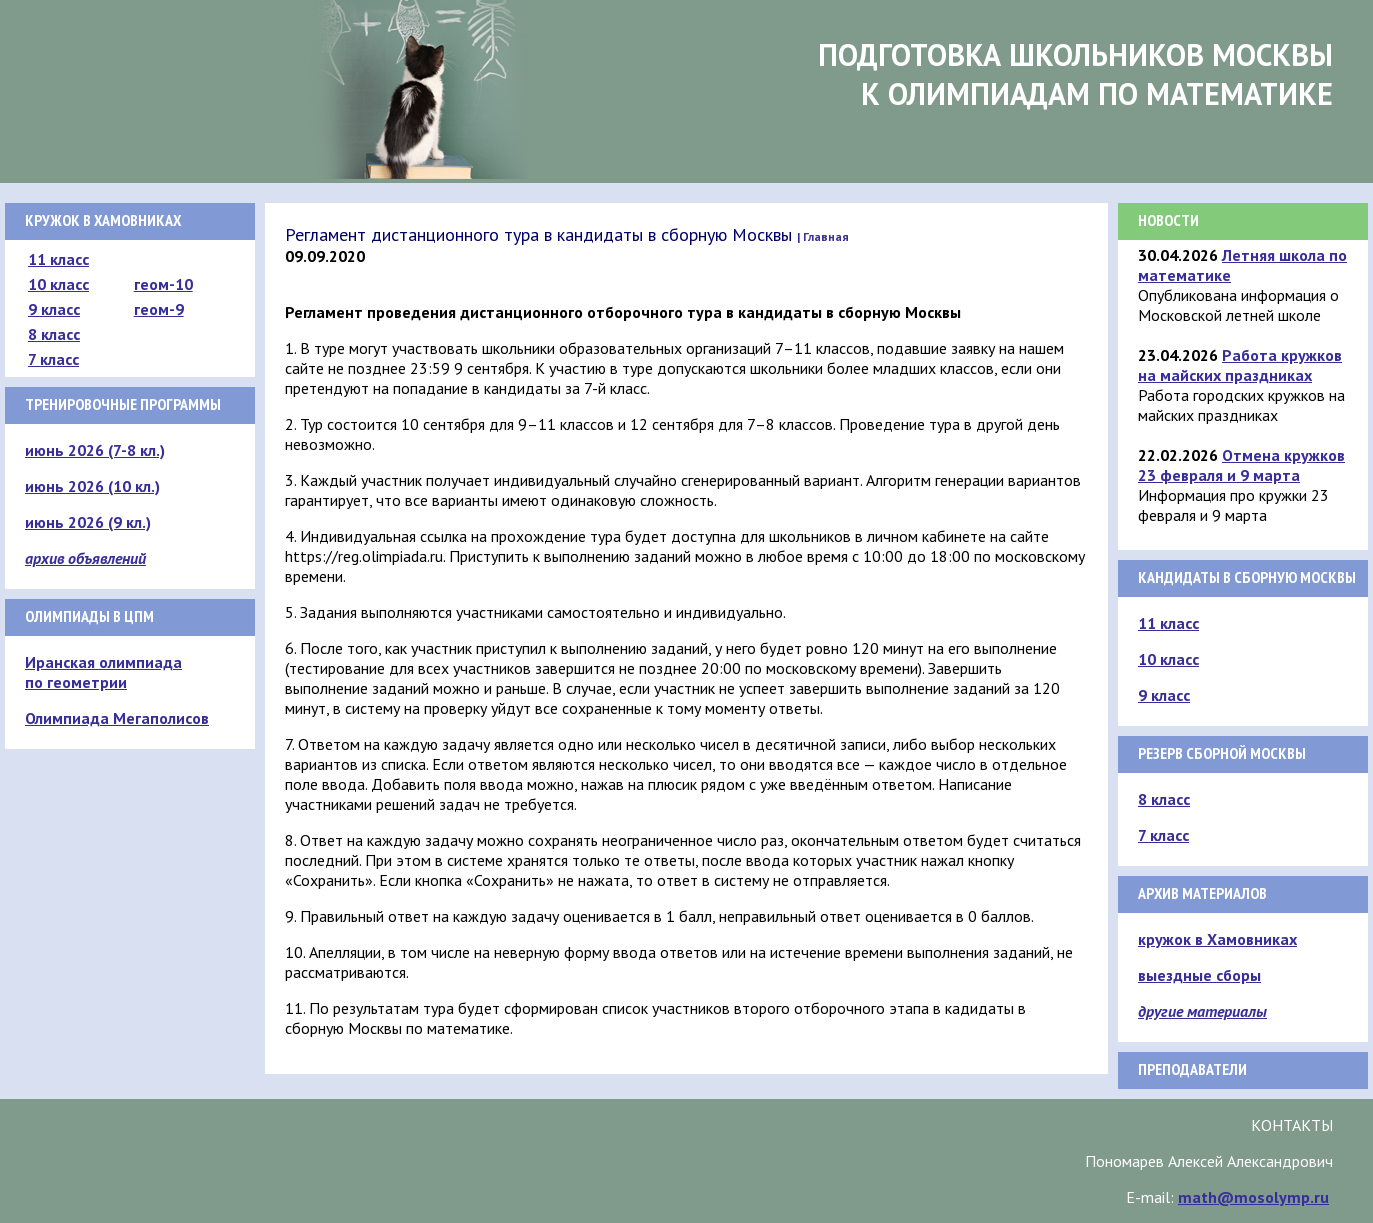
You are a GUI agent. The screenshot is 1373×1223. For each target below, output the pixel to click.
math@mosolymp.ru (1253, 1197)
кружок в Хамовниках (1217, 939)
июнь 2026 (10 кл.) (92, 486)
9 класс (54, 309)
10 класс (58, 284)
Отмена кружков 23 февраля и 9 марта (1241, 465)
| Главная (823, 236)
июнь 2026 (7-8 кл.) (95, 450)
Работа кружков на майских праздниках (1240, 365)
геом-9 (159, 309)
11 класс (58, 259)
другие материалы (1202, 1011)
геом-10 (163, 284)
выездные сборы (1199, 975)
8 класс (54, 334)
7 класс (53, 359)
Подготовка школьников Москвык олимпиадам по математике (1075, 74)
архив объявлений (85, 558)
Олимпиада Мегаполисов (117, 718)
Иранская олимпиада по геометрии (103, 672)
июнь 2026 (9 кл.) (88, 522)
